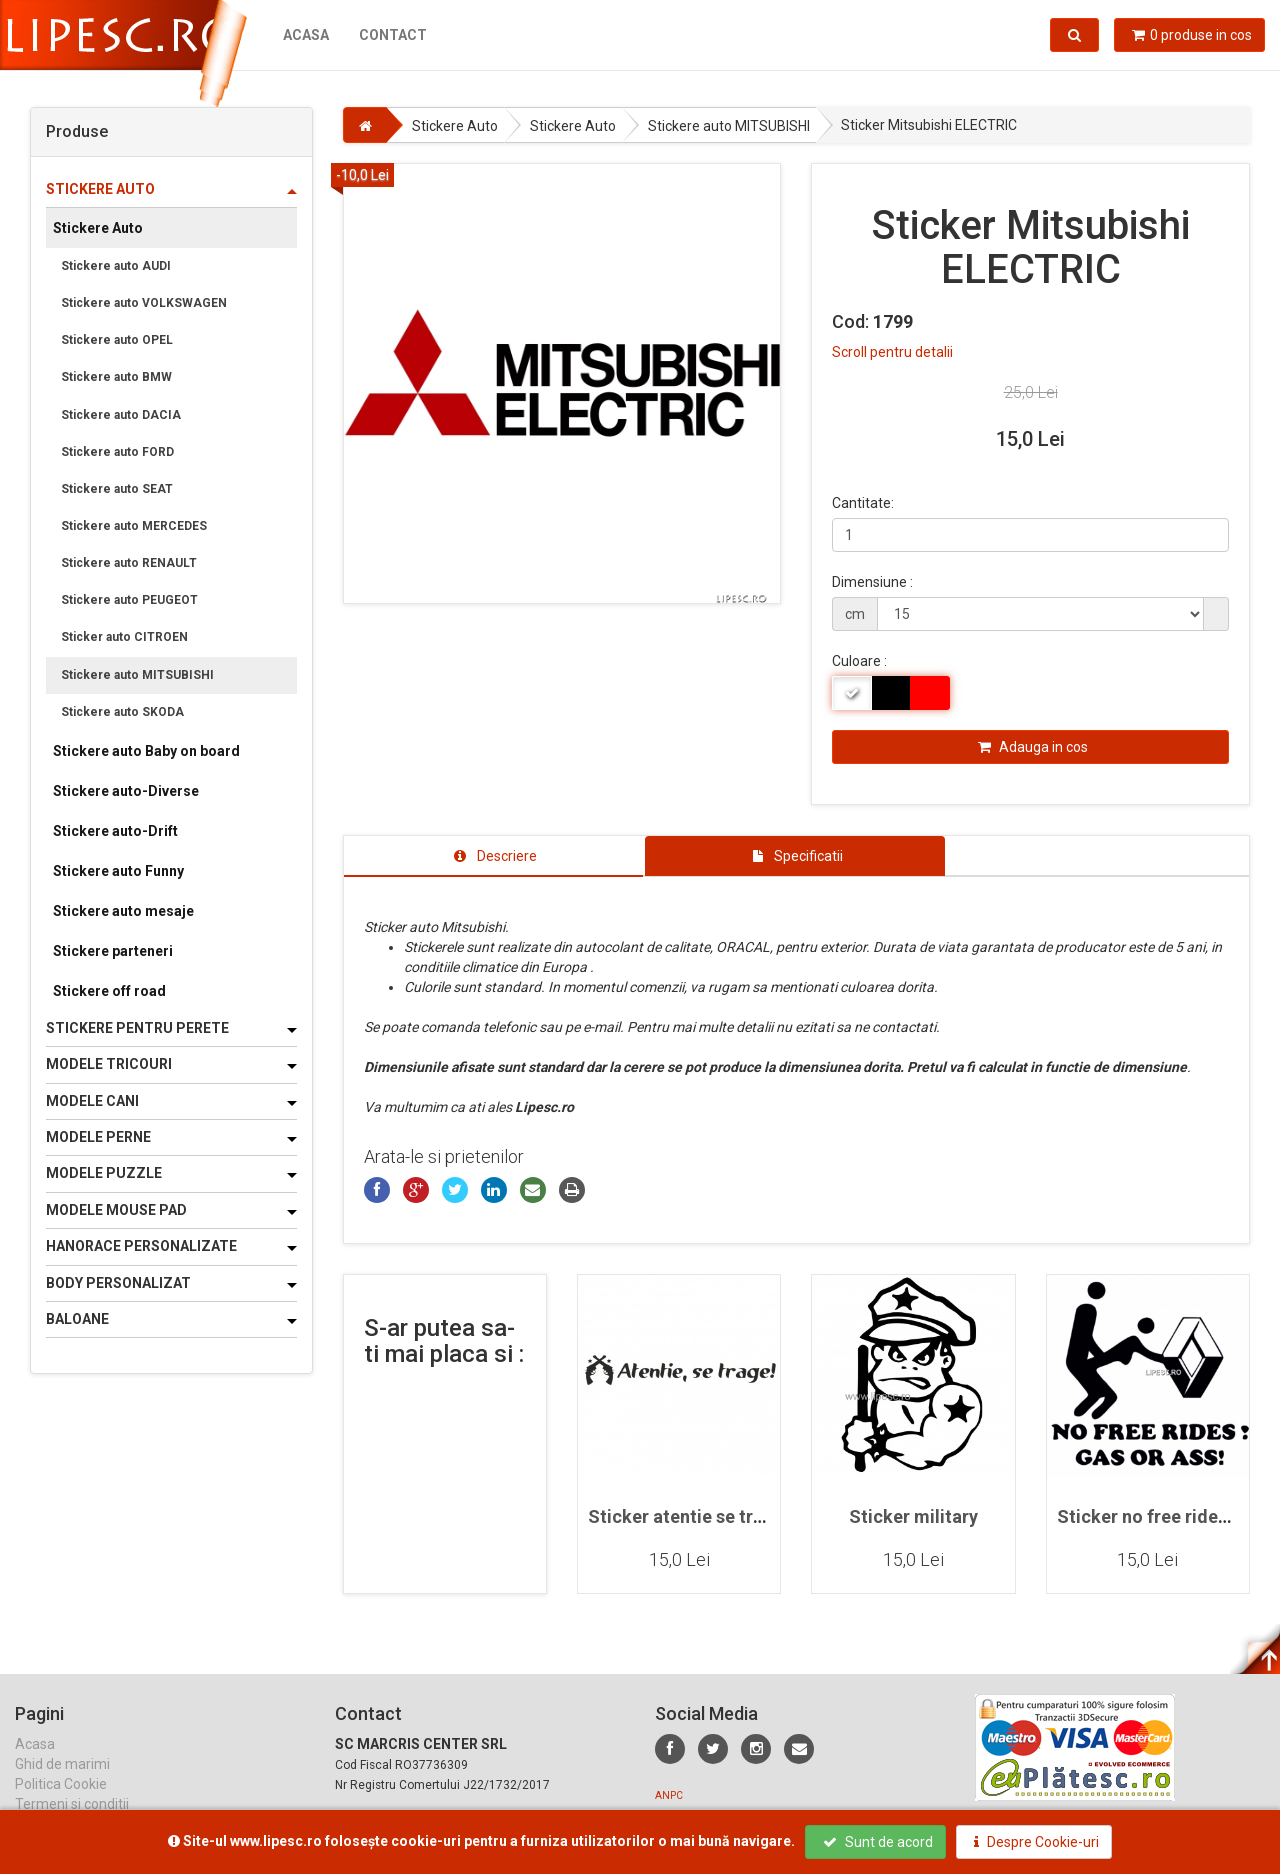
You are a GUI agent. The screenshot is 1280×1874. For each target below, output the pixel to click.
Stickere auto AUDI (116, 266)
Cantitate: (863, 503)
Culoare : (859, 661)
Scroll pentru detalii (892, 352)
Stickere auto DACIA (121, 415)
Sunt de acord (878, 1842)
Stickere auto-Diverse (126, 791)
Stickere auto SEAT (117, 489)
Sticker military (913, 1516)
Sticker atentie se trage (686, 1516)
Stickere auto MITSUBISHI (137, 675)
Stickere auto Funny (118, 871)
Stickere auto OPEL (117, 340)
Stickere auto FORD (117, 452)
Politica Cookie (61, 1803)
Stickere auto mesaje (123, 911)
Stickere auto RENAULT (129, 563)
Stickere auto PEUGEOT (129, 600)
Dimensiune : (872, 582)
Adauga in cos (1033, 747)
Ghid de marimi (62, 1783)
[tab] (494, 856)
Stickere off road (109, 991)
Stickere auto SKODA (122, 712)
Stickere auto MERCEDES (134, 526)
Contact (393, 35)
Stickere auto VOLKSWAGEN (144, 303)
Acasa (306, 35)
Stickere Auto (98, 228)
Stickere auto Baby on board (146, 751)
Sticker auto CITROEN (124, 637)
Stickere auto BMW (116, 377)
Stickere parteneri (113, 951)
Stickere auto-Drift (115, 831)
